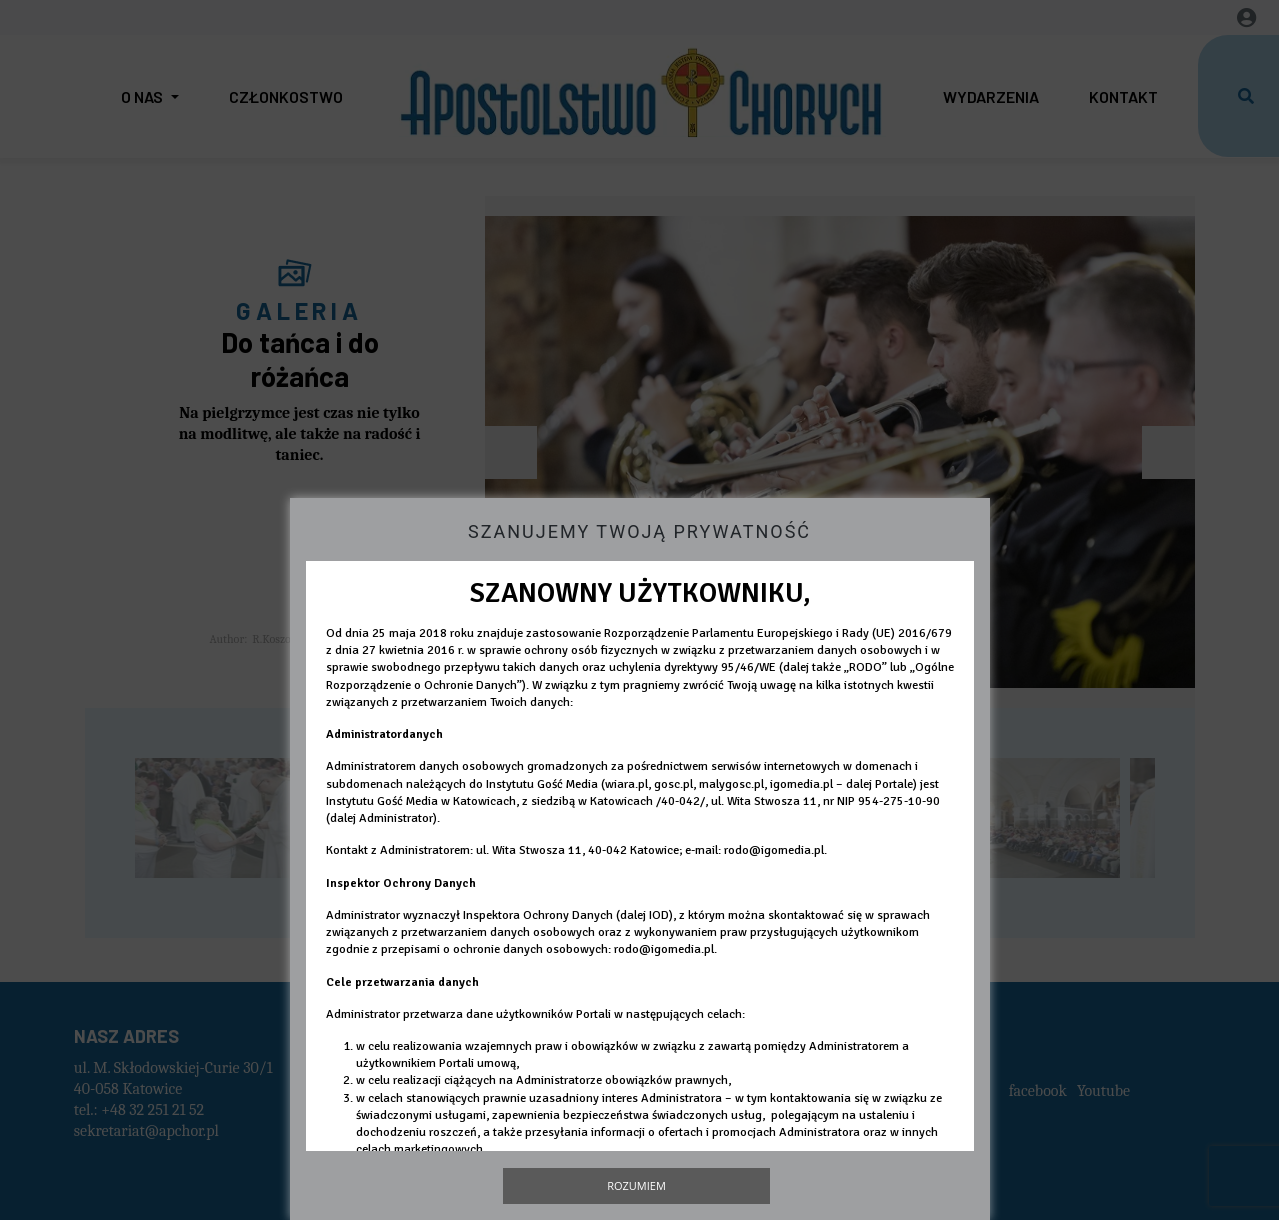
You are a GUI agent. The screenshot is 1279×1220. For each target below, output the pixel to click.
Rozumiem (636, 1185)
